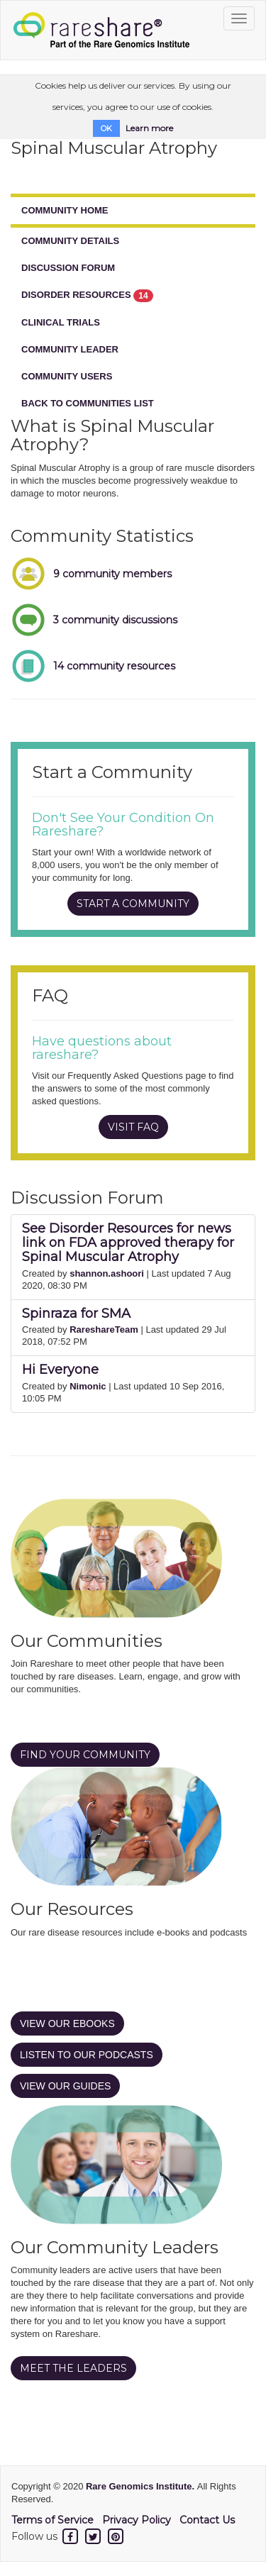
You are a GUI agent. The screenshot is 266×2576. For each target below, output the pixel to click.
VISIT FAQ (133, 1127)
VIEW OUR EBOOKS (67, 2023)
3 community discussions (115, 620)
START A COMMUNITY (133, 903)
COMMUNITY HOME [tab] (65, 210)
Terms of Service (52, 2520)
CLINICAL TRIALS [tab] (60, 322)
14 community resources (114, 666)
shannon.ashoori (107, 1273)
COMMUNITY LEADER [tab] (69, 349)
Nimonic (88, 1386)
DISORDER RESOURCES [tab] (87, 295)
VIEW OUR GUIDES (65, 2086)
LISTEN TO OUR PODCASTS (86, 2054)
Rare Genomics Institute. (141, 2486)
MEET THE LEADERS (73, 2368)
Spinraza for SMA (76, 1313)
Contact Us (207, 2520)
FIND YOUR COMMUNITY (85, 1754)
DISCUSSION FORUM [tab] (68, 267)
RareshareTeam (104, 1329)
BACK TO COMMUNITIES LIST (87, 403)
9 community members (112, 573)
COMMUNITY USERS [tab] (66, 376)
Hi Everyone (60, 1369)
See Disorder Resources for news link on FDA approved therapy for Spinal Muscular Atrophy (128, 1243)
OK (106, 128)
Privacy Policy (136, 2520)
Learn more (149, 128)
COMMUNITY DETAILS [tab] (70, 240)
